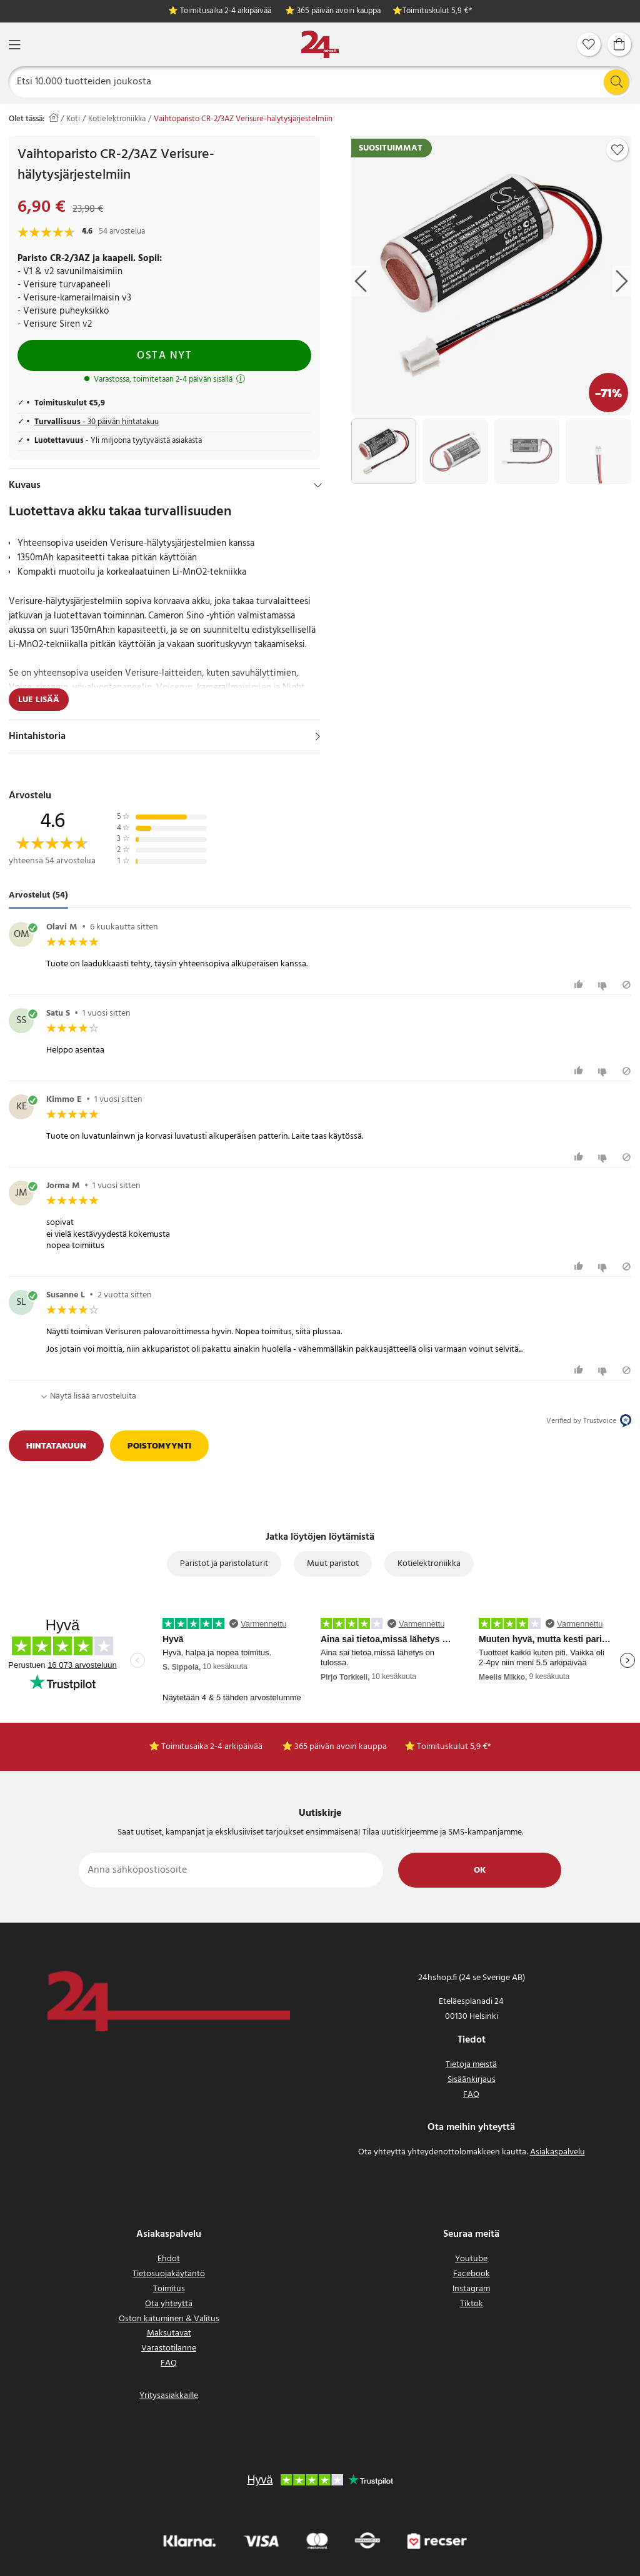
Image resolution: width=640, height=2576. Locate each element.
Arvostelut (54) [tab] (38, 896)
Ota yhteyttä (168, 2304)
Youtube (471, 2259)
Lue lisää (38, 700)
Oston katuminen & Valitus (169, 2319)
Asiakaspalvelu (557, 2152)
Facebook (471, 2274)
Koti (73, 119)
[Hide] (318, 485)
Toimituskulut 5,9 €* (437, 11)
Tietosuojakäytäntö (168, 2274)
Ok (480, 1870)
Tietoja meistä (471, 2065)
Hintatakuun (56, 1445)
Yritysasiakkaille (168, 2396)
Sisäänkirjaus (472, 2080)
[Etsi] (320, 81)
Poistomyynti (159, 1445)
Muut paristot (333, 1564)
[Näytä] (318, 736)
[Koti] (320, 45)
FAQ (471, 2095)
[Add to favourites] (617, 150)
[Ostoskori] (619, 44)
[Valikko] (14, 44)
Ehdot (169, 2259)
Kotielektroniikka (117, 119)
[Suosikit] (589, 44)
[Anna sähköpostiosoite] (231, 1870)
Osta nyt (164, 355)
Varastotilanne (168, 2348)
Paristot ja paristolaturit (224, 1564)
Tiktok (471, 2304)
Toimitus (169, 2289)
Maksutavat (169, 2333)
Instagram (471, 2289)
